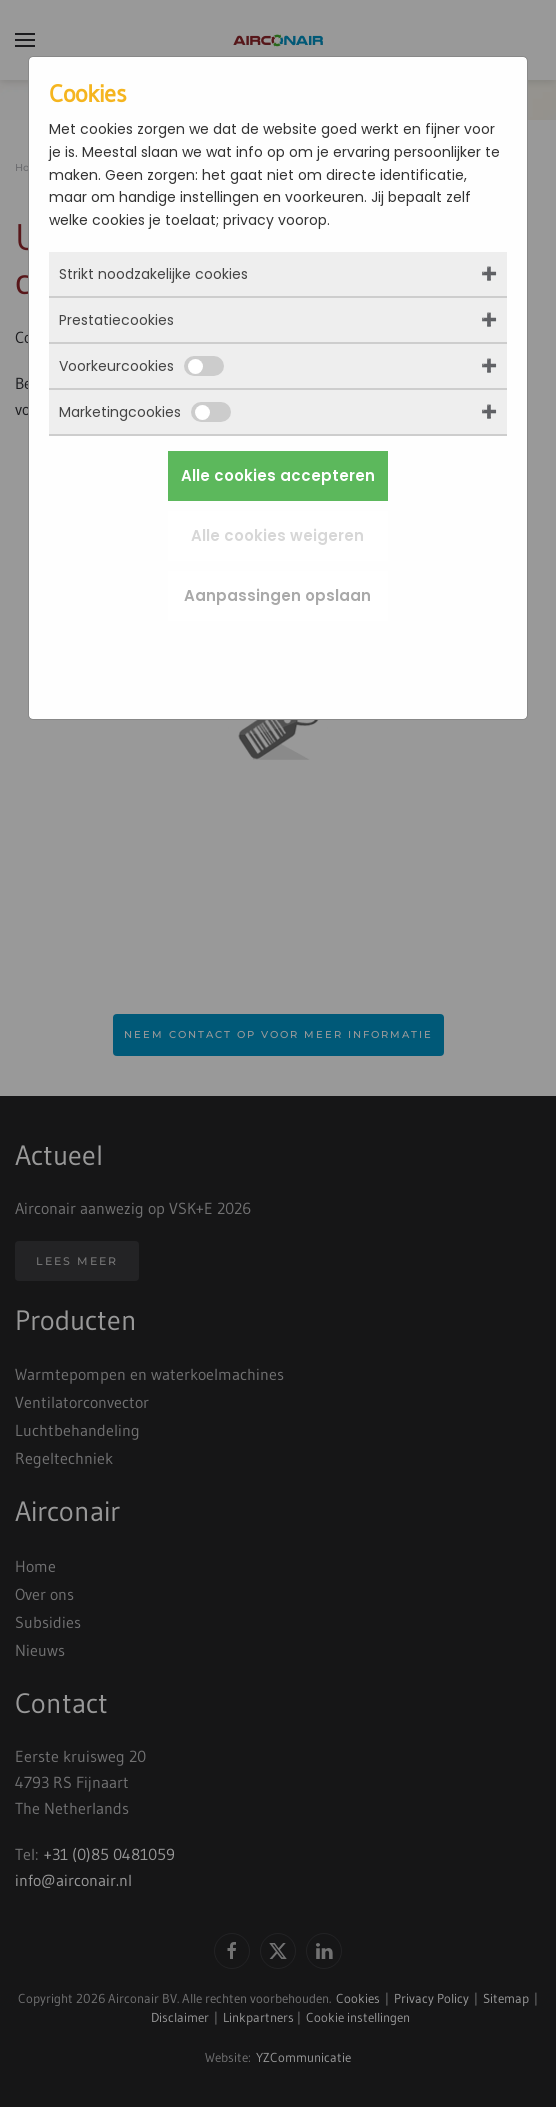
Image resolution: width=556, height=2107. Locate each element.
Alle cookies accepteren (278, 475)
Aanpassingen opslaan (277, 595)
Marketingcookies (145, 412)
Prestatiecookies (116, 320)
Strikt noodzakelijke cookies (153, 274)
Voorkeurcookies (141, 366)
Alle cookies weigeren (277, 535)
